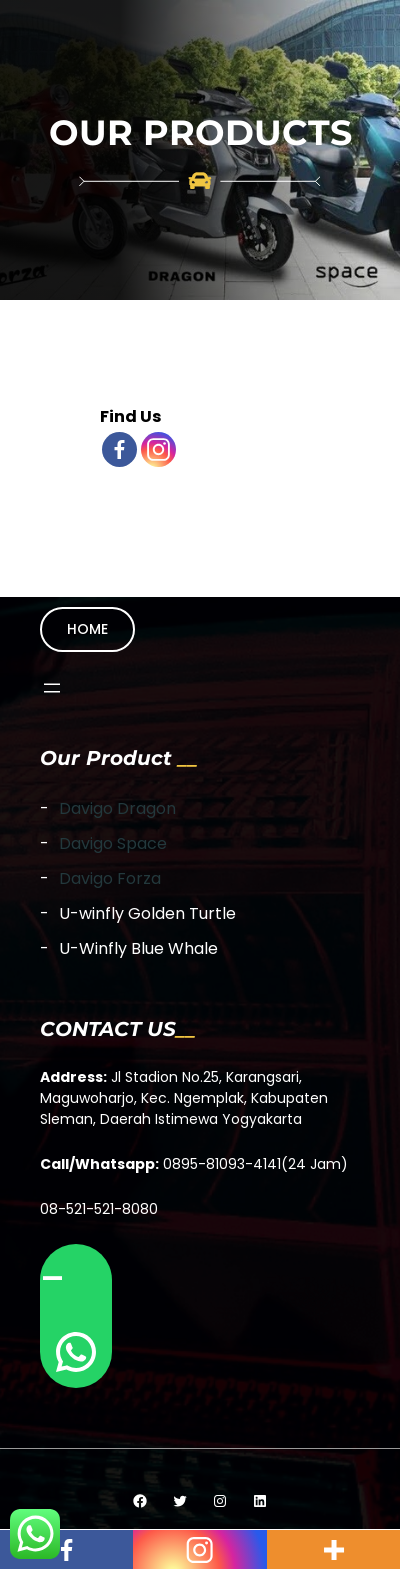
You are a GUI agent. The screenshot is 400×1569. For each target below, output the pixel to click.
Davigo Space (113, 843)
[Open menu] (52, 688)
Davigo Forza (110, 878)
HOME (87, 629)
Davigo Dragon (117, 808)
